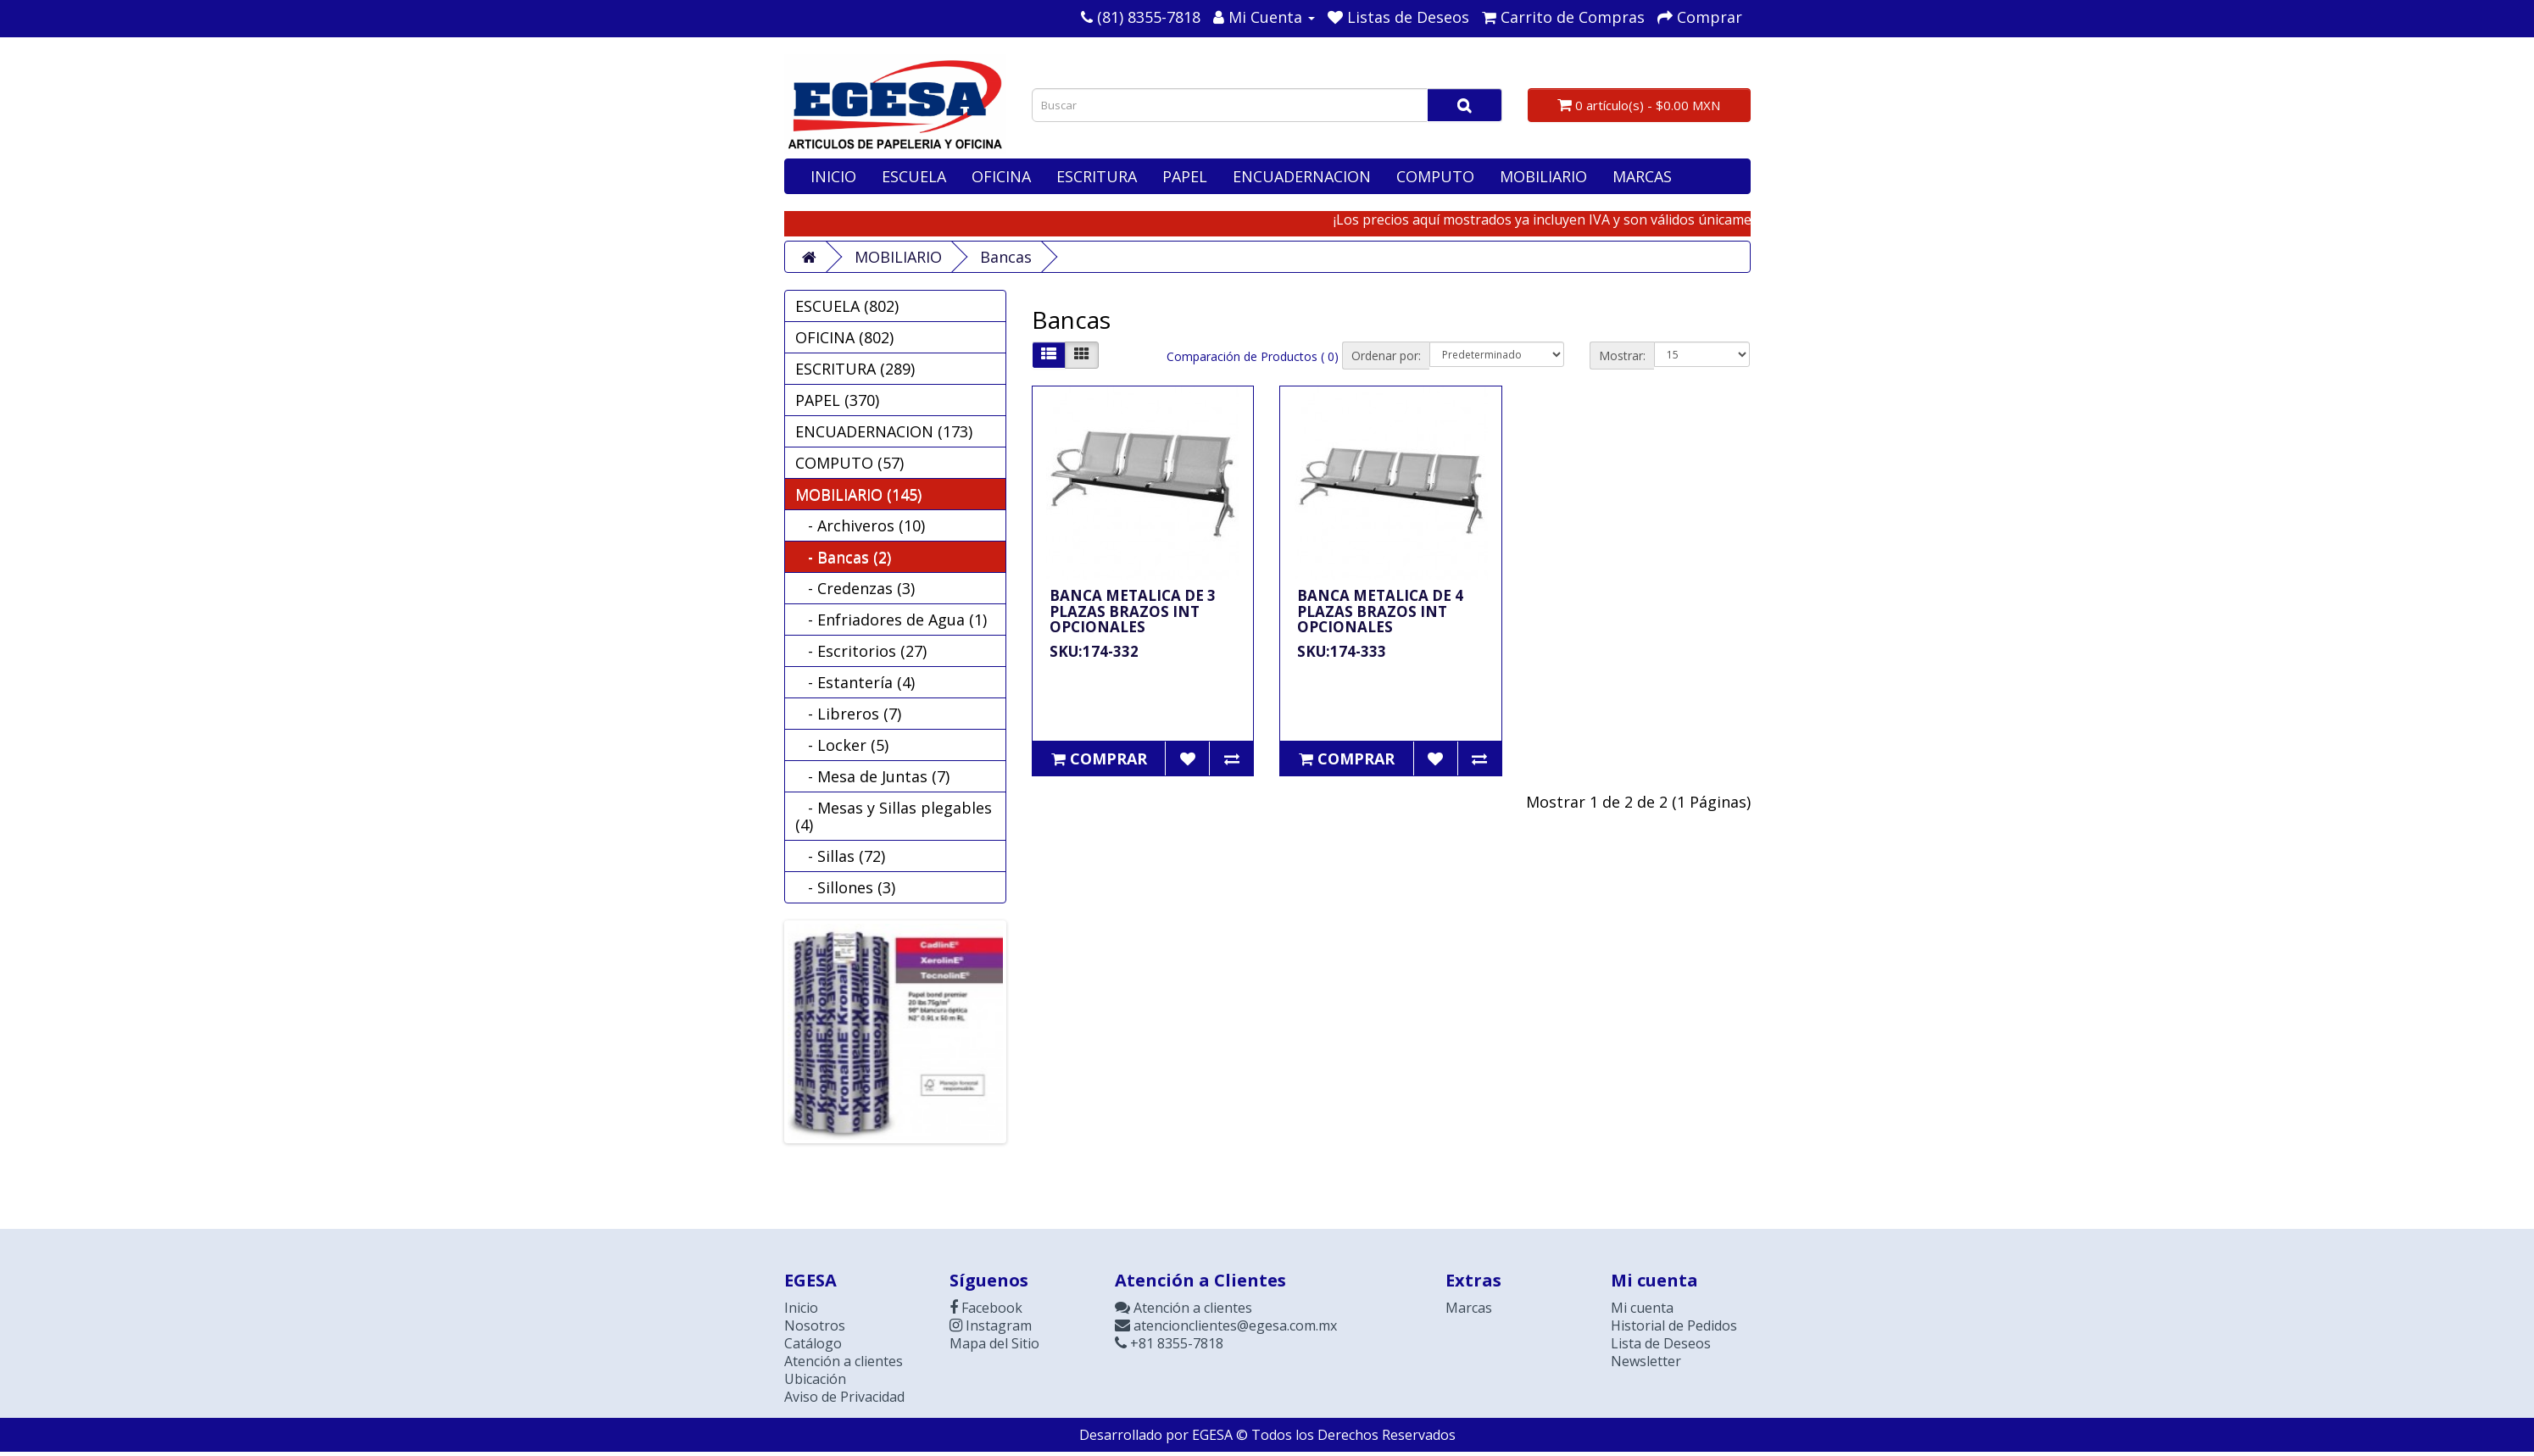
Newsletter (1646, 1361)
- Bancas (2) (843, 557)
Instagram (991, 1325)
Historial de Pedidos (1674, 1325)
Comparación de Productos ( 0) (1253, 356)
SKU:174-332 (1094, 651)
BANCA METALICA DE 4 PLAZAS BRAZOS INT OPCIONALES (1380, 611)
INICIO (833, 176)
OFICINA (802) (844, 337)
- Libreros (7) (848, 713)
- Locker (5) (841, 745)
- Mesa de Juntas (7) (872, 776)
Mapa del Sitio (994, 1343)
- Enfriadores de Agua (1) (891, 619)
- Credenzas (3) (855, 588)
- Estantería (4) (855, 682)
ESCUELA (914, 176)
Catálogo (813, 1343)
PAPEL (1184, 176)
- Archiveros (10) (860, 525)
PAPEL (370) (837, 400)
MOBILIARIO (1543, 176)
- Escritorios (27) (861, 651)
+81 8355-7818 (1169, 1343)
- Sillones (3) (845, 887)
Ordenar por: (1386, 355)
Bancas (1006, 257)
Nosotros (814, 1325)
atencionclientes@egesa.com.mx (1226, 1325)
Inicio (801, 1307)
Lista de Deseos (1661, 1343)
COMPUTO (1435, 176)
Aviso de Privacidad (844, 1396)
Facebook (986, 1307)
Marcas (1468, 1307)
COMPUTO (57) (849, 463)
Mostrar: (1622, 355)
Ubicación (815, 1379)
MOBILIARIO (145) (858, 494)
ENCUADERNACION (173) (883, 431)
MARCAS (1642, 176)
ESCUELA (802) (847, 306)
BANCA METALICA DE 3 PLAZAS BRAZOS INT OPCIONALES (1133, 611)
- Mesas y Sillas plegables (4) (893, 816)
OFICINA (1001, 176)
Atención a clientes (843, 1361)
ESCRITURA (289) (855, 368)
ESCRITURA (1096, 176)
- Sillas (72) (840, 856)
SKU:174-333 (1341, 651)
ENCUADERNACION (1302, 176)
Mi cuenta (1642, 1307)
